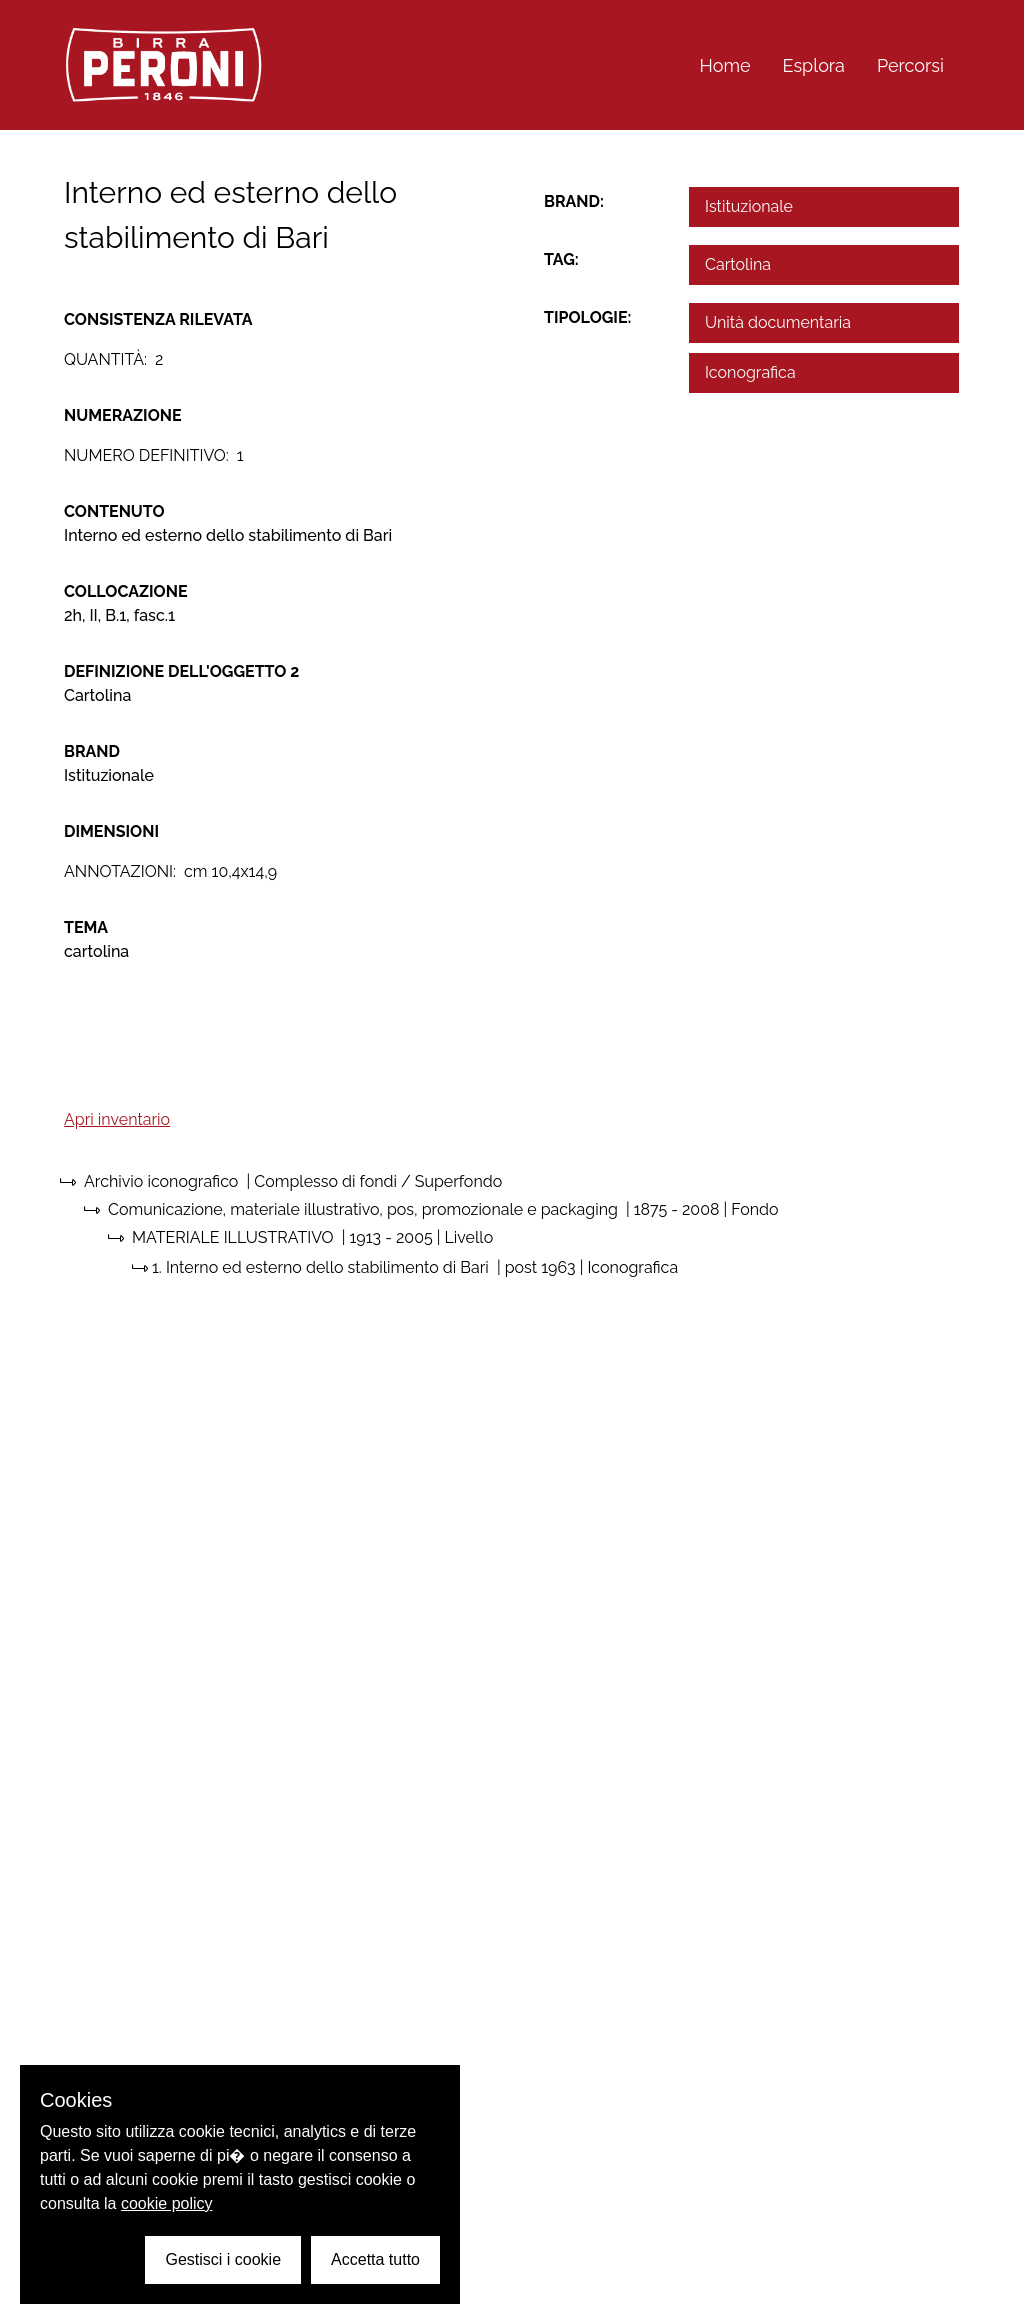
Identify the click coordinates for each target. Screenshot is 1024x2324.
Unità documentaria (778, 322)
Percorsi (910, 65)
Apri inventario (117, 1119)
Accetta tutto (375, 2259)
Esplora (814, 65)
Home (725, 65)
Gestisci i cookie (223, 2259)
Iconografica (750, 372)
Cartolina (738, 264)
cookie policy (167, 2203)
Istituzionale (749, 206)
